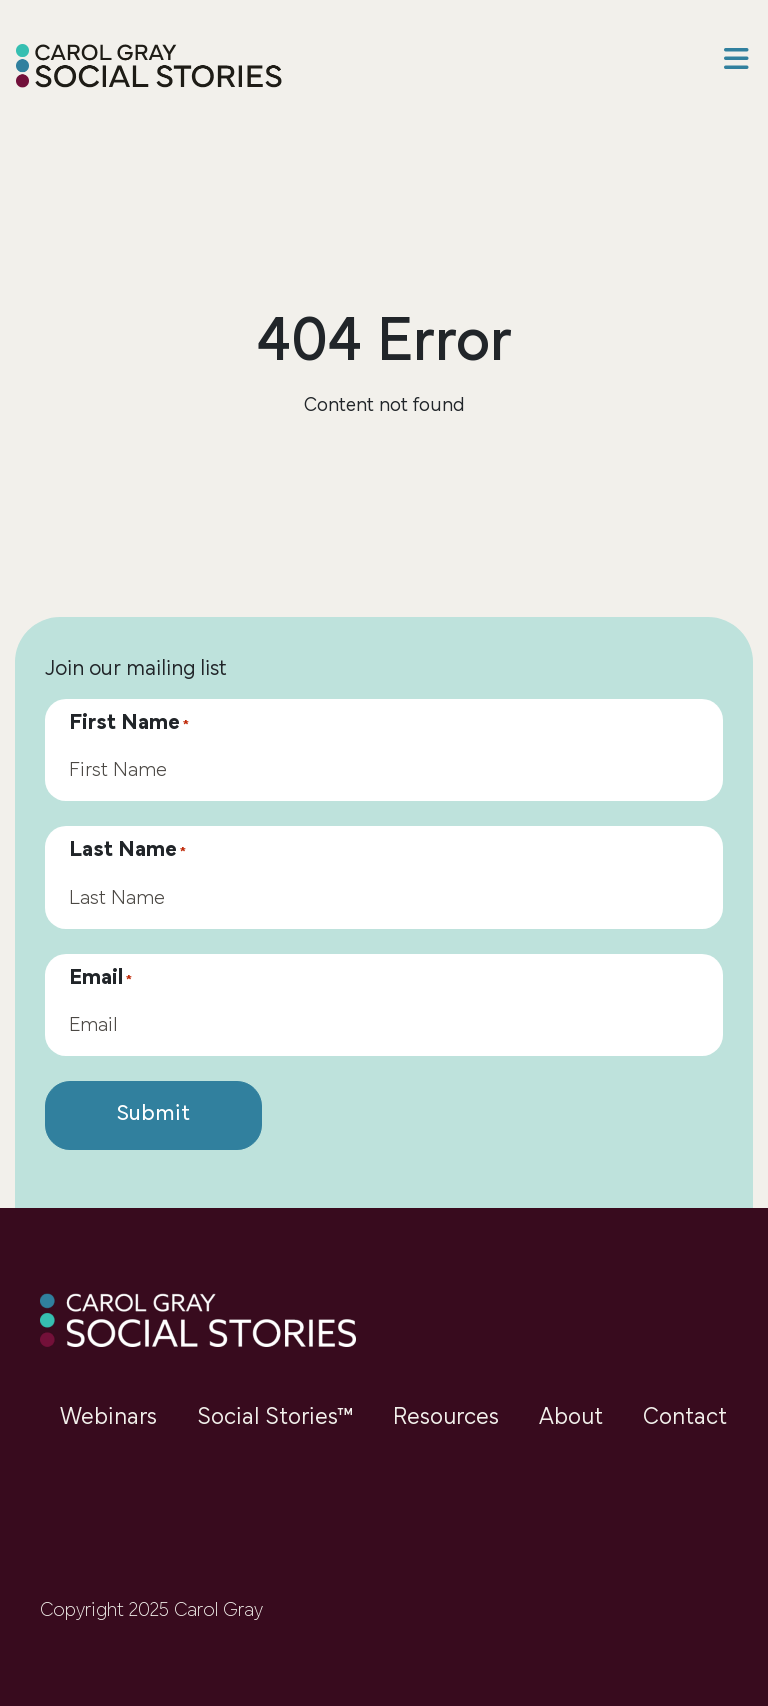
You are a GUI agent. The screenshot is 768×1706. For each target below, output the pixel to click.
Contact (685, 1418)
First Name (129, 724)
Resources (446, 1418)
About (571, 1418)
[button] (736, 62)
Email (100, 979)
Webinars (108, 1418)
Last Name (127, 851)
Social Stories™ (275, 1418)
